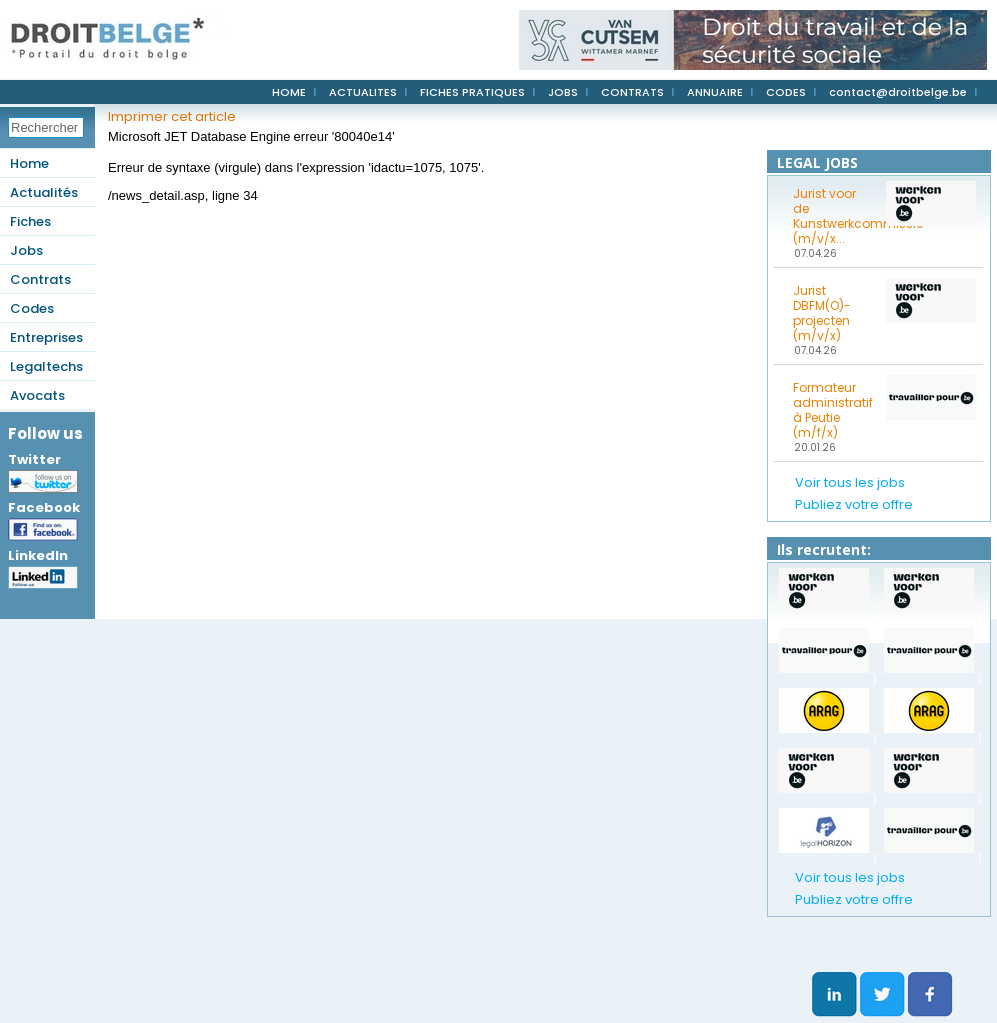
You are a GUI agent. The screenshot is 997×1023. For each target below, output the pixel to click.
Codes (32, 308)
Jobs (26, 250)
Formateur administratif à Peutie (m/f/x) (833, 410)
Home (29, 163)
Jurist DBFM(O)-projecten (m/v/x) (822, 313)
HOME (289, 92)
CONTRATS (632, 92)
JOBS (563, 92)
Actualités (44, 192)
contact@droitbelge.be (898, 92)
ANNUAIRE (715, 92)
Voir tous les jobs (850, 482)
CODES (786, 92)
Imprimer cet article (172, 116)
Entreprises (46, 337)
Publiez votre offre (854, 504)
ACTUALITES (363, 92)
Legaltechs (46, 366)
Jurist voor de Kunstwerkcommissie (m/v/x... (833, 216)
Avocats (37, 395)
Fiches (30, 221)
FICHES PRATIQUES (472, 92)
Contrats (40, 279)
